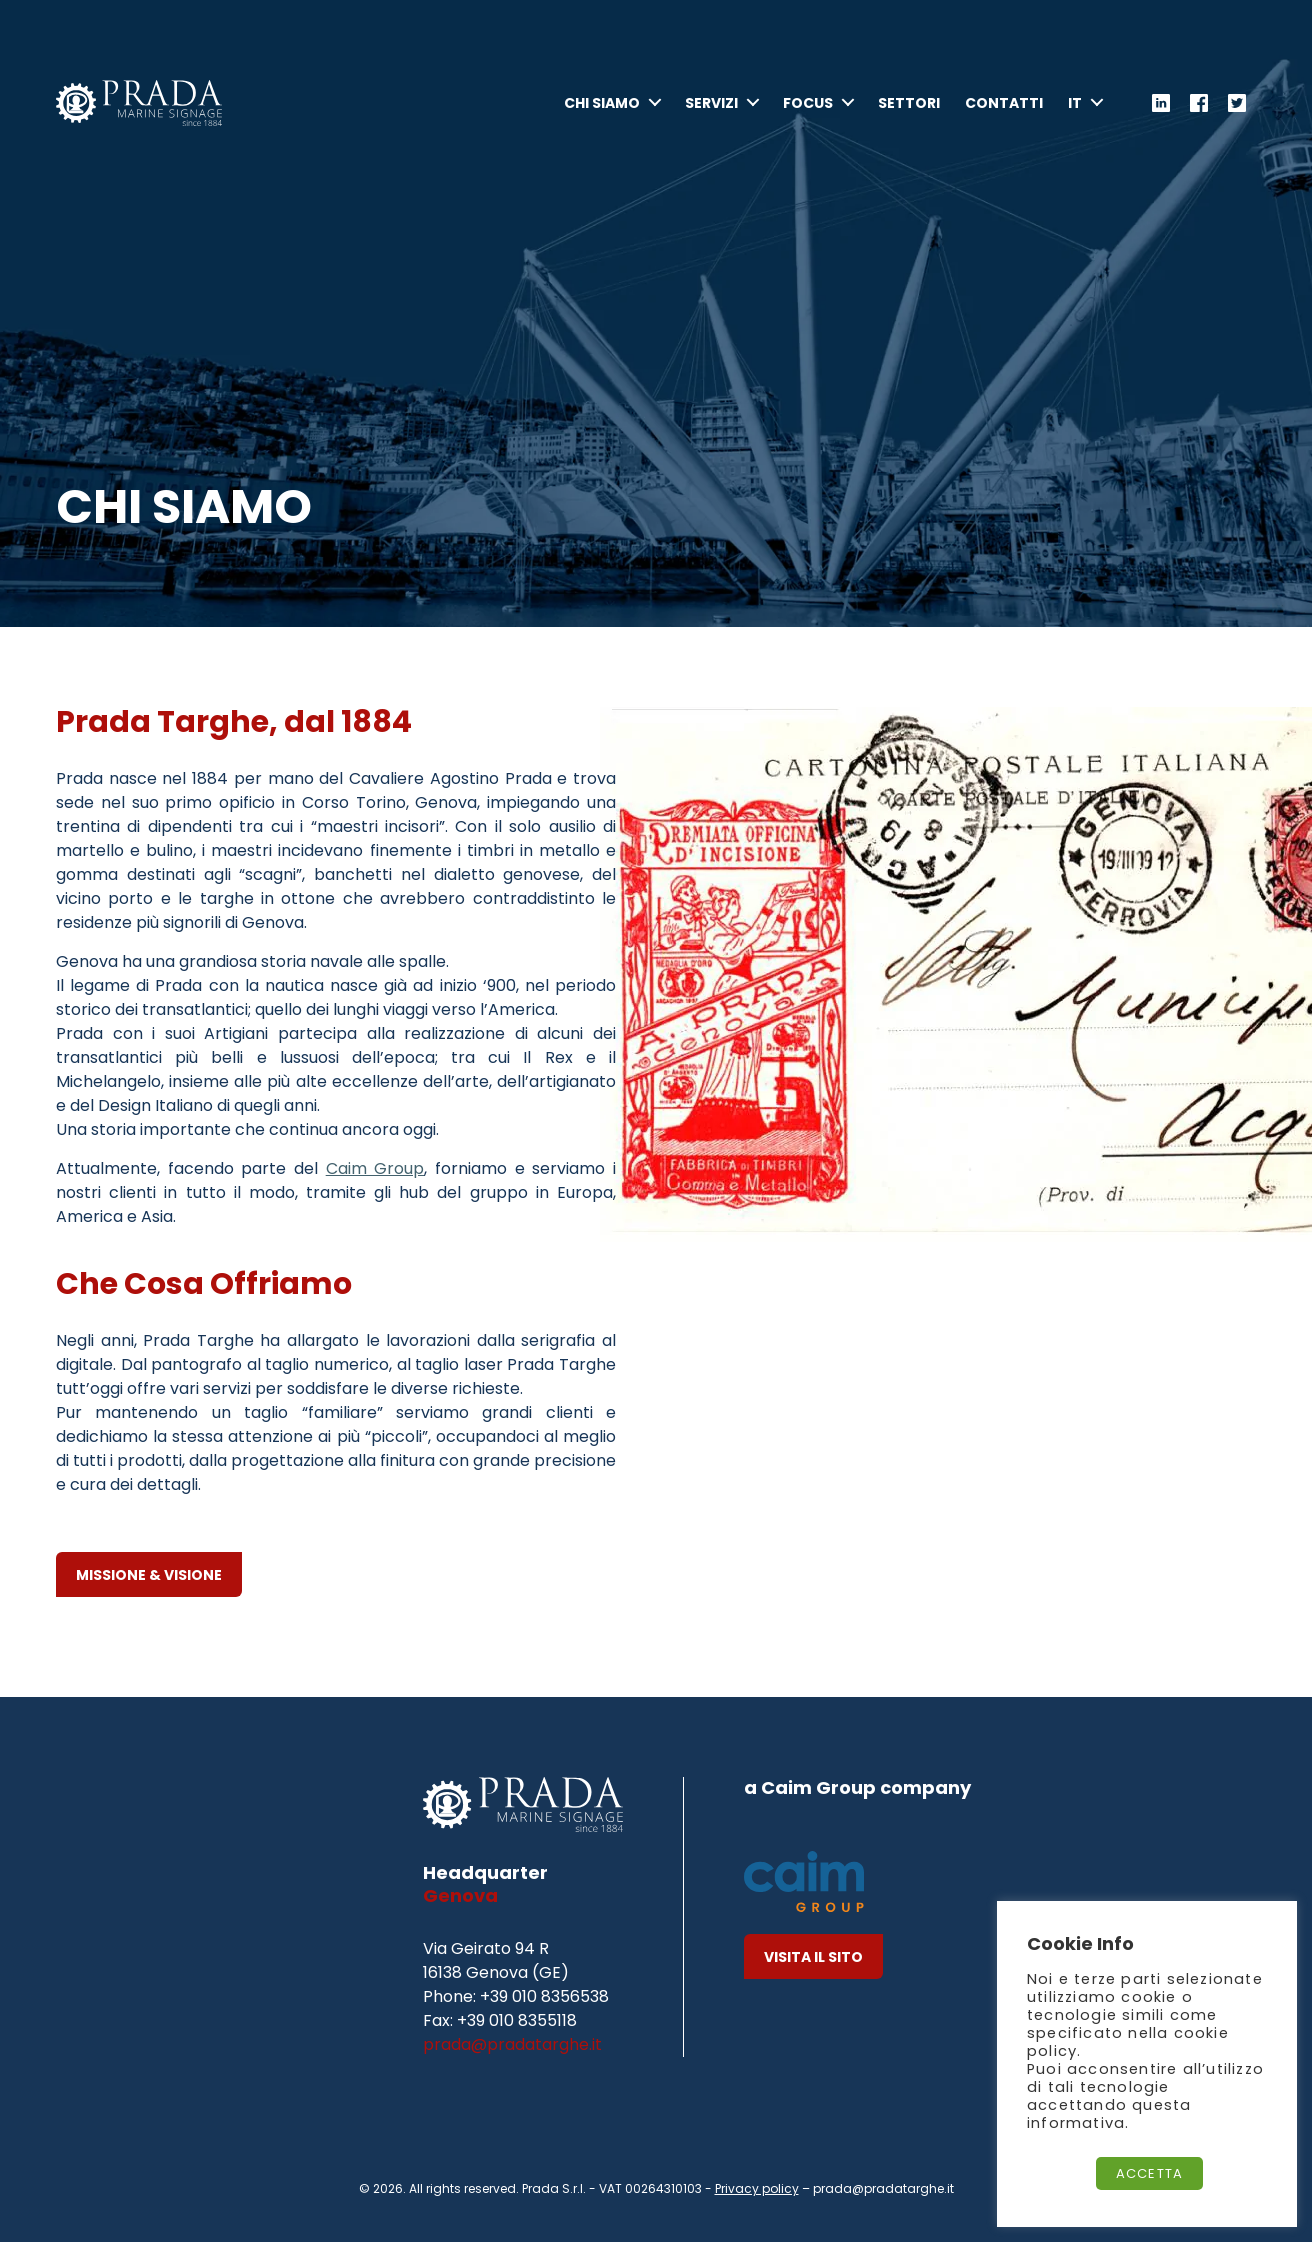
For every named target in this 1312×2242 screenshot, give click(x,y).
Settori (909, 110)
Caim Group (375, 1168)
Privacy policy (757, 2188)
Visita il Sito (813, 1957)
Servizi (711, 110)
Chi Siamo (602, 110)
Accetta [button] (1149, 2173)
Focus (808, 110)
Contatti (1004, 110)
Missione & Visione (149, 1575)
